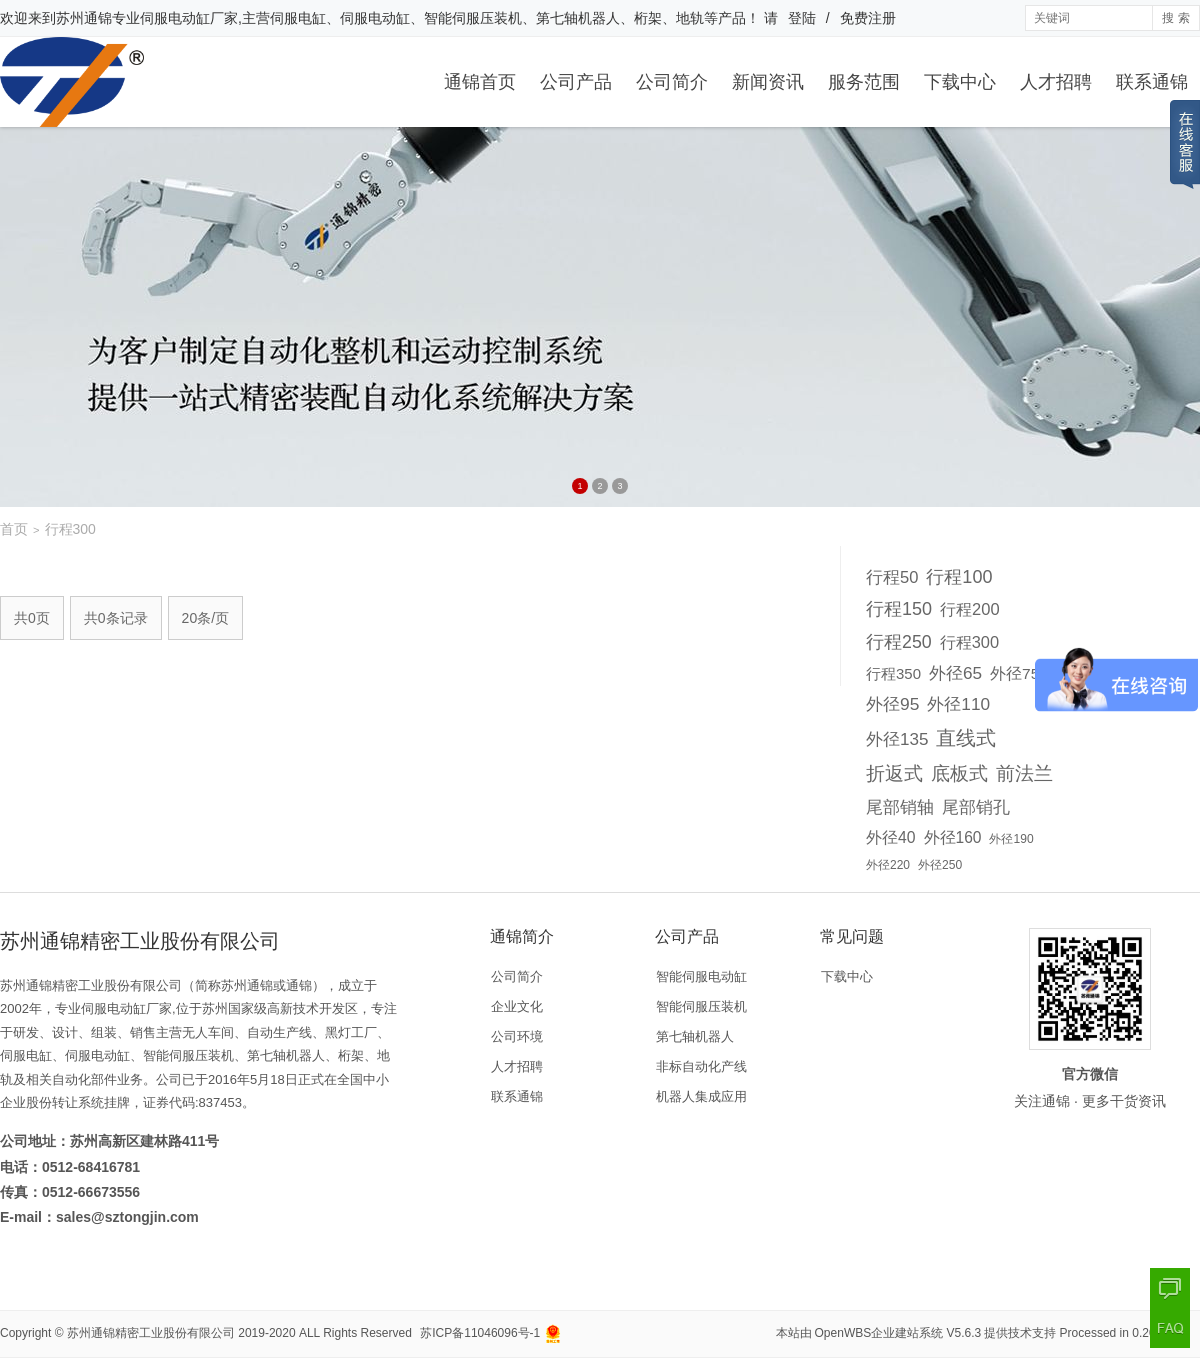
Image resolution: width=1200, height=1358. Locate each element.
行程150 (899, 609)
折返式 (894, 773)
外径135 (897, 739)
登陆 (802, 18)
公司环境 (517, 1036)
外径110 (958, 704)
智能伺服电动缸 (701, 976)
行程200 (970, 609)
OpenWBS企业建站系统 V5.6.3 (898, 1333)
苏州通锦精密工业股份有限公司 (151, 1333)
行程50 (892, 577)
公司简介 (672, 82)
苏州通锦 (84, 18)
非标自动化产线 (701, 1066)
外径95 (892, 704)
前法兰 (1024, 773)
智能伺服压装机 (701, 1006)
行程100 (959, 577)
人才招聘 (1056, 82)
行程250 (899, 642)
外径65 (955, 673)
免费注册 (868, 18)
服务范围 (864, 82)
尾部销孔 (976, 807)
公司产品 (576, 82)
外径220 (888, 865)
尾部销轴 (900, 807)
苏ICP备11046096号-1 (480, 1333)
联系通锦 (1152, 82)
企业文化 (517, 1006)
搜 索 (1175, 18)
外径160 (953, 837)
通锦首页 (480, 82)
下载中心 (960, 82)
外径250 (940, 865)
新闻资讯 (768, 82)
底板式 (959, 773)
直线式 (966, 738)
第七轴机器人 (695, 1036)
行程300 (969, 642)
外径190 (1011, 839)
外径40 (891, 837)
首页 (14, 529)
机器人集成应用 (701, 1096)
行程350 (893, 673)
